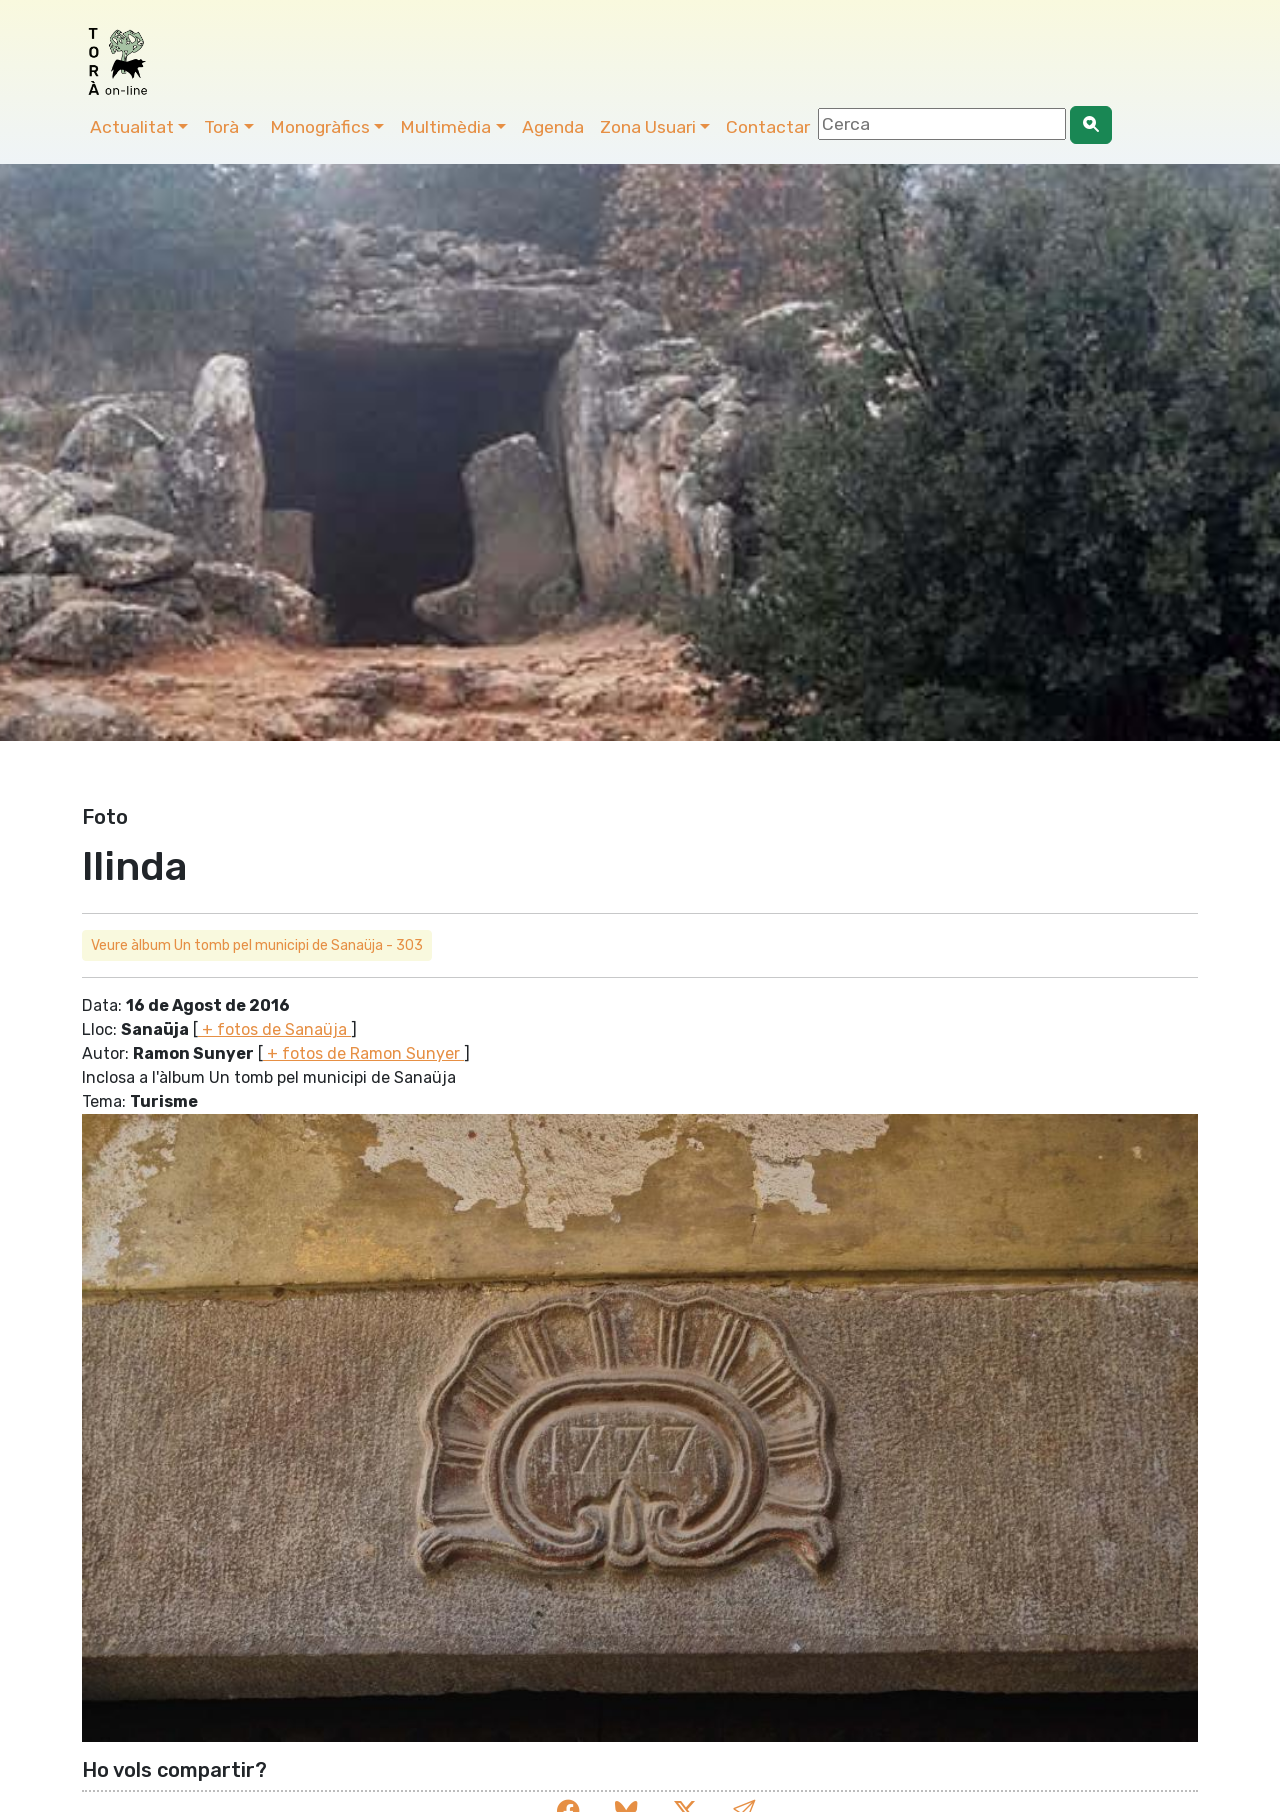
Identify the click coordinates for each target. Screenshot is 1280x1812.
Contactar (768, 127)
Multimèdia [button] (445, 127)
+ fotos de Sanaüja (274, 1029)
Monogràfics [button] (320, 127)
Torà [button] (221, 127)
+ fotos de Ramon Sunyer (363, 1053)
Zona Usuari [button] (648, 127)
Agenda (553, 127)
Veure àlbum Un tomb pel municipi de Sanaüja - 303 (257, 945)
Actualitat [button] (132, 127)
